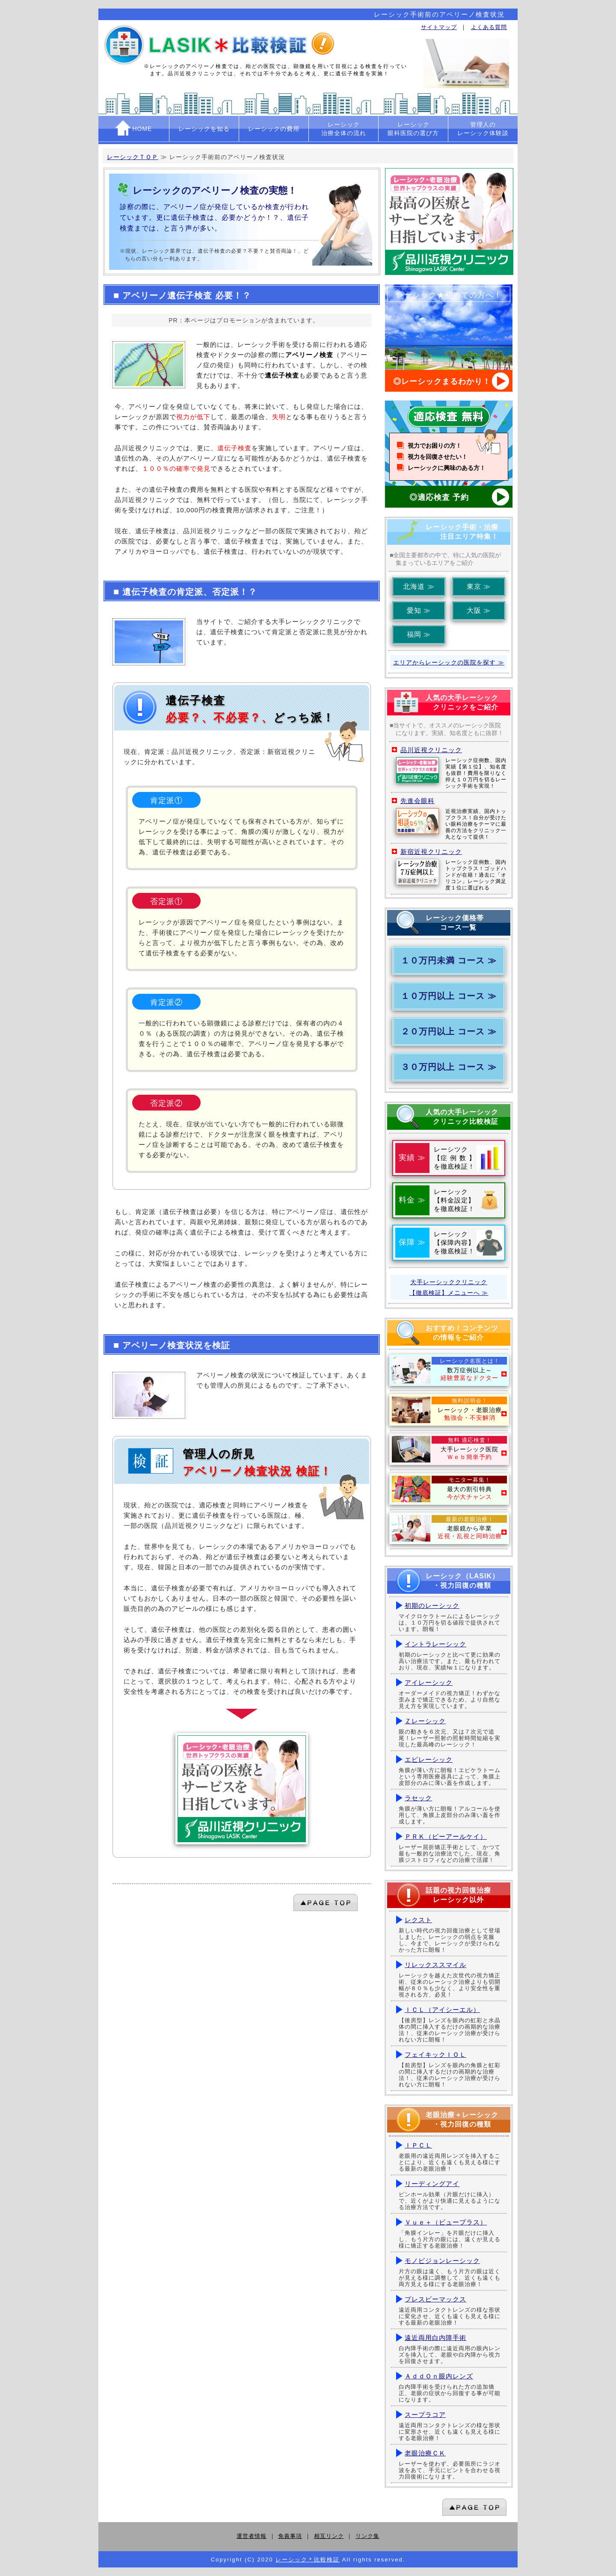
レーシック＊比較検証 (307, 2559)
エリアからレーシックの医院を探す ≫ (448, 662)
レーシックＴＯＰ (132, 157)
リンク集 (367, 2536)
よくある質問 (489, 27)
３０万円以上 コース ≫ (448, 1067)
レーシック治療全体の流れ (343, 128)
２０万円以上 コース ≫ (448, 1031)
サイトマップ (439, 27)
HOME (134, 128)
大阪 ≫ (479, 610)
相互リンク (329, 2536)
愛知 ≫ (419, 610)
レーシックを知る (204, 128)
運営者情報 (252, 2536)
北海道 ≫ (418, 586)
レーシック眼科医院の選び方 (413, 128)
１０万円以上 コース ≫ (448, 996)
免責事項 (290, 2536)
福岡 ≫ (419, 634)
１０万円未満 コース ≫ (448, 960)
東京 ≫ (479, 586)
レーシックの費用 (273, 128)
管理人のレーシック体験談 (483, 128)
